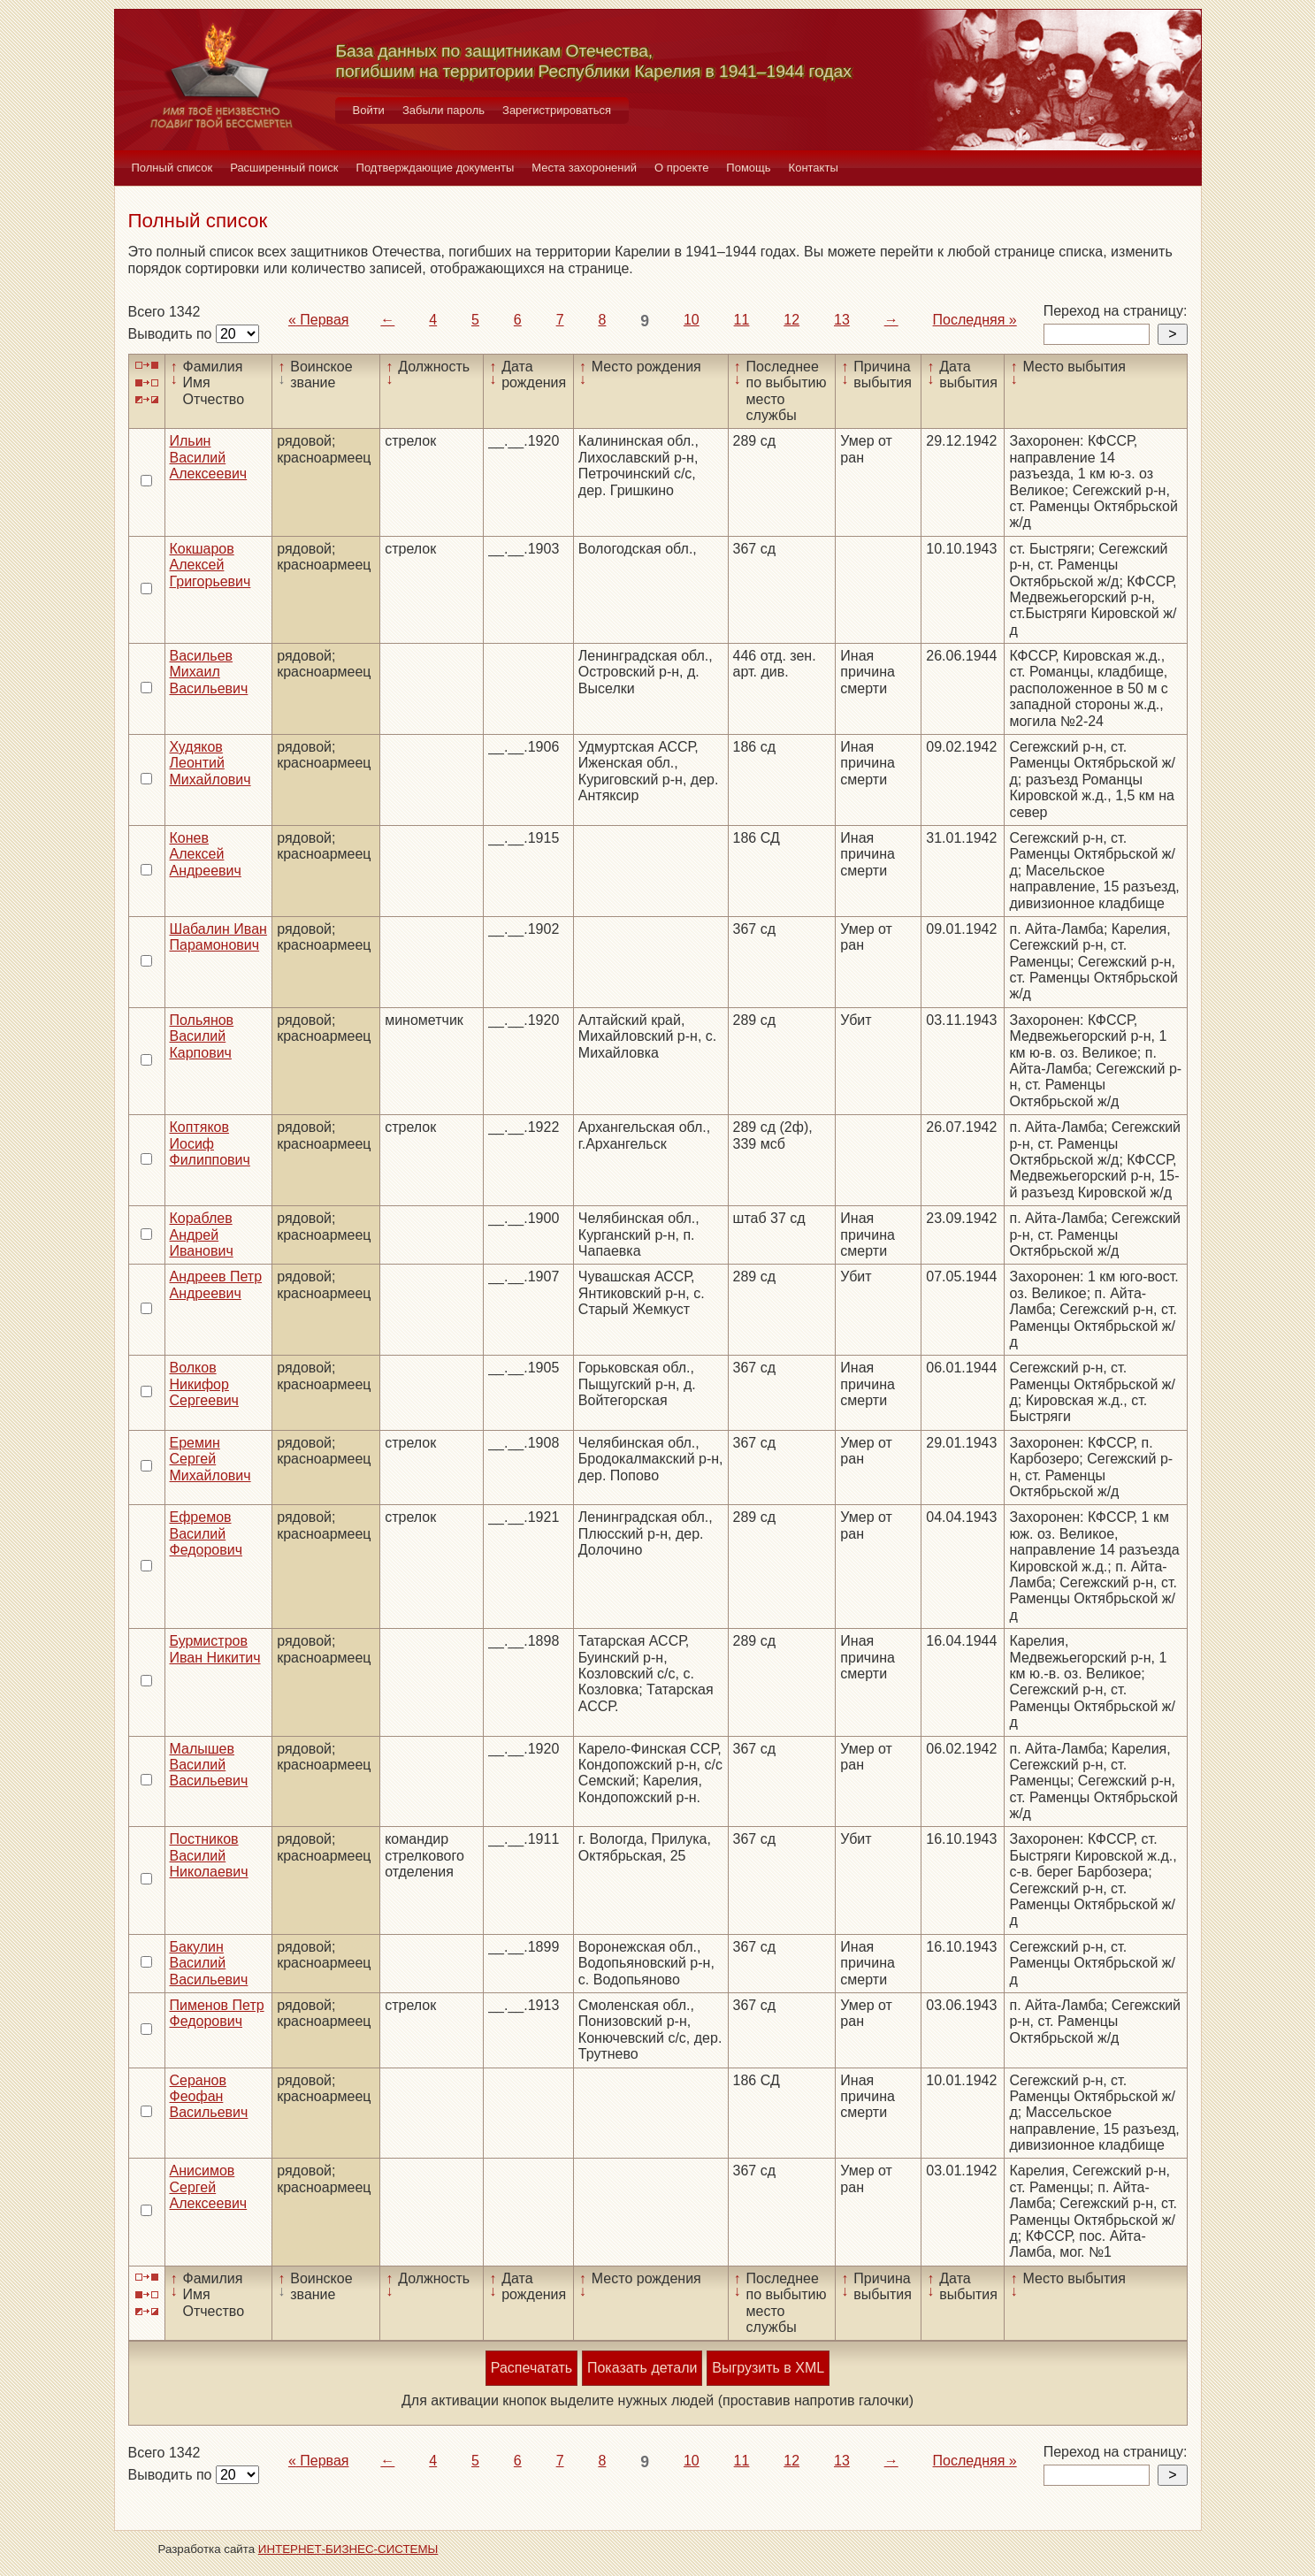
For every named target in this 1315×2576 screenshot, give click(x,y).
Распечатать (531, 2367)
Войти (369, 110)
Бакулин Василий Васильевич (209, 1963)
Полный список (172, 167)
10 (692, 319)
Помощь (748, 167)
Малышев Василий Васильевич (209, 1765)
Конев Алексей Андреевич (205, 854)
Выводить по (172, 333)
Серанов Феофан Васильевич (209, 2097)
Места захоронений (584, 167)
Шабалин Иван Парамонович (218, 936)
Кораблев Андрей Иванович (201, 1234)
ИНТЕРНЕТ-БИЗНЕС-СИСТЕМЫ (348, 2549)
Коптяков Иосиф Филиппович (210, 1143)
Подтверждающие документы (435, 167)
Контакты (813, 167)
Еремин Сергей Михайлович (210, 1459)
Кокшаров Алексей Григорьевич (210, 565)
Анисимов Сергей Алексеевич (209, 2187)
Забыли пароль (443, 110)
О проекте (681, 167)
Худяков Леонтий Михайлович (210, 763)
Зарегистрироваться (556, 110)
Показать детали (642, 2367)
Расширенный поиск (284, 167)
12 (791, 319)
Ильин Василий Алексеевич (209, 457)
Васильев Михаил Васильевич (209, 672)
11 (742, 319)
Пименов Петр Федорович (217, 2013)
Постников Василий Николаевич (209, 1855)
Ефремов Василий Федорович (206, 1533)
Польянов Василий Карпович (202, 1036)
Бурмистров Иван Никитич (215, 1648)
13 (842, 319)
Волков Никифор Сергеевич (204, 1384)
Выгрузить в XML (768, 2367)
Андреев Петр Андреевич (216, 1284)
